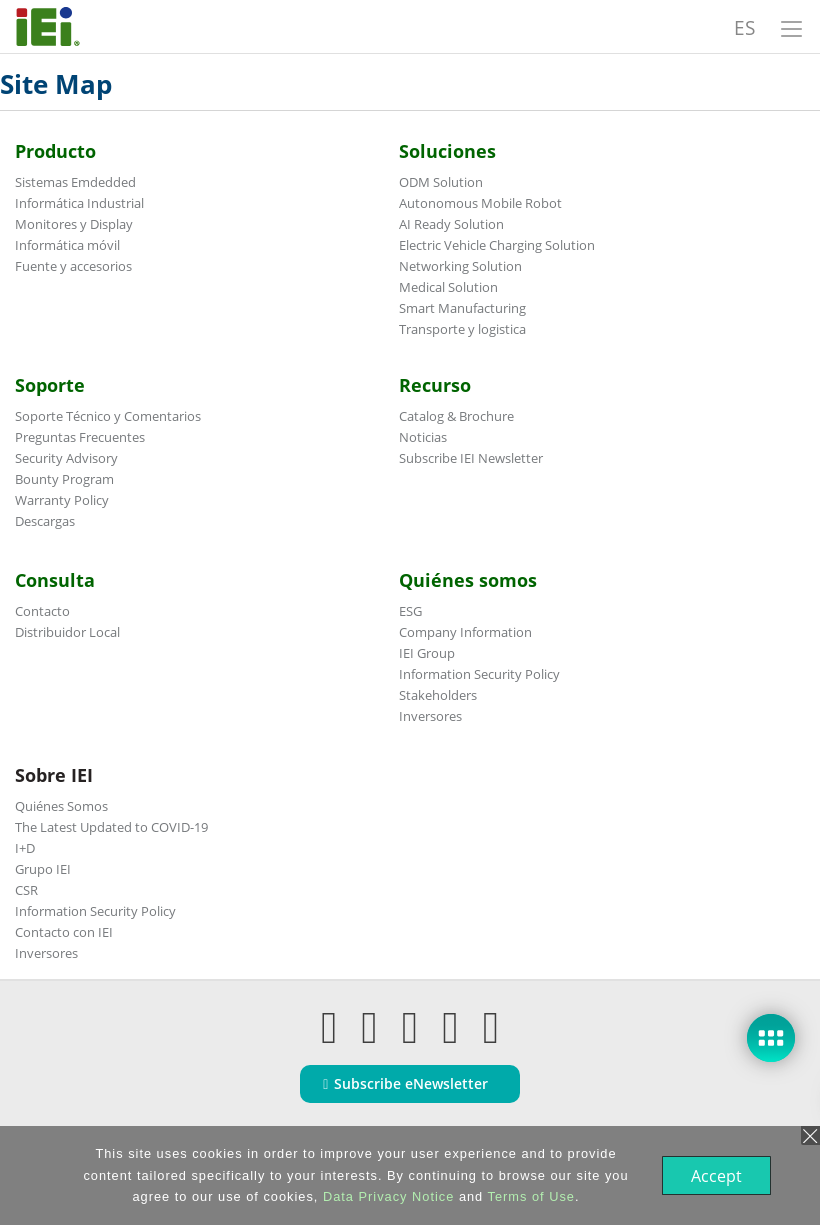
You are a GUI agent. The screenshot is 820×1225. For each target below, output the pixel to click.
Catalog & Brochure (456, 416)
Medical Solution (448, 287)
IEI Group (427, 653)
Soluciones (447, 151)
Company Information (465, 632)
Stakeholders (438, 695)
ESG (410, 611)
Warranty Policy (62, 500)
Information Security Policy (479, 674)
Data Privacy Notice (386, 1196)
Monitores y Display (74, 224)
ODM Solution (441, 182)
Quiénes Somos (61, 806)
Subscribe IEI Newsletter (471, 458)
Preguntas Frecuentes (80, 437)
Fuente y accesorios (73, 266)
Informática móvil (67, 245)
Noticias (423, 437)
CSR (26, 890)
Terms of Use (529, 1196)
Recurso (435, 385)
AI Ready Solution (451, 224)
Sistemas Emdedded (75, 182)
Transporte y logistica (462, 329)
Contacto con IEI (64, 932)
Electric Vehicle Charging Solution (497, 245)
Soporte (50, 385)
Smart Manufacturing (462, 308)
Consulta (55, 580)
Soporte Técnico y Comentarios (108, 416)
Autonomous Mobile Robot (480, 203)
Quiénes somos (468, 580)
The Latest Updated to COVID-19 (111, 827)
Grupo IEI (43, 869)
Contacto (42, 611)
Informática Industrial (79, 203)
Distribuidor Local (67, 632)
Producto (55, 151)
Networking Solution (460, 266)
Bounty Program (64, 479)
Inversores (430, 716)
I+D (25, 848)
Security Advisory (66, 458)
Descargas (45, 521)
